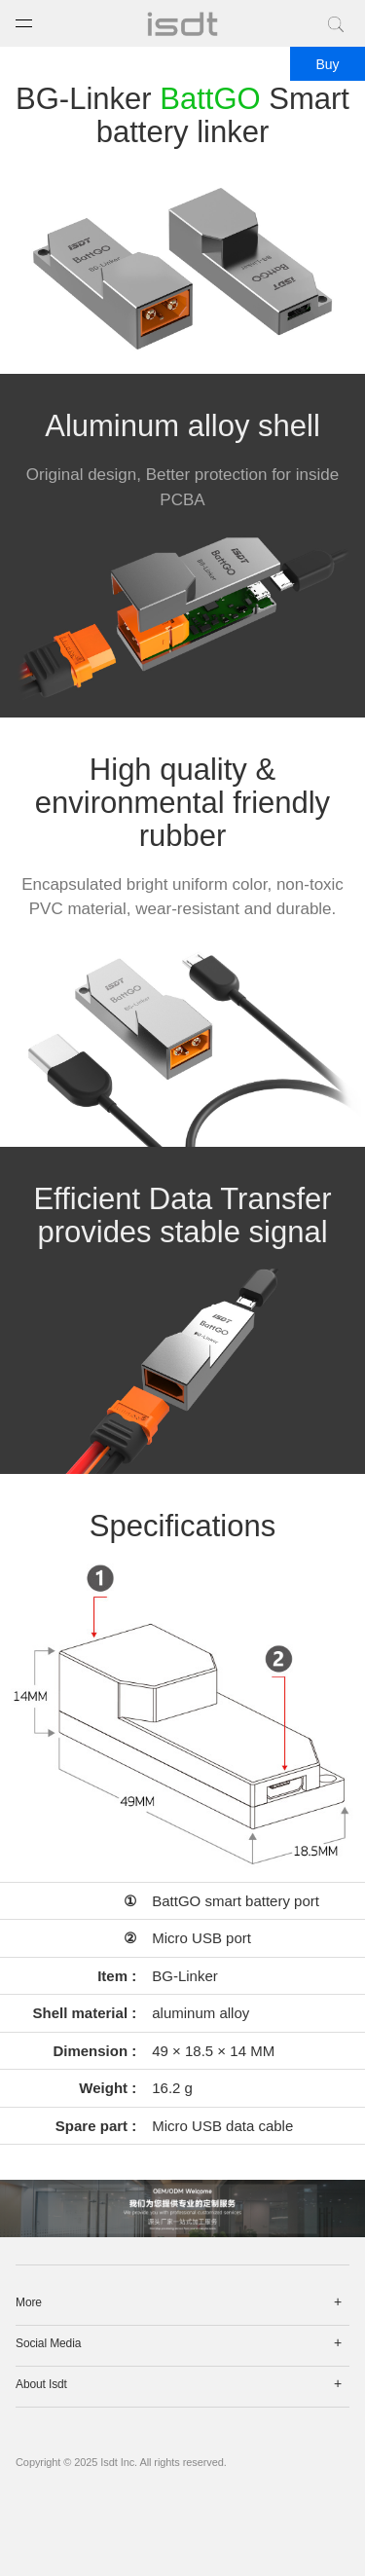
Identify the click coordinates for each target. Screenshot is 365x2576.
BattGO (210, 99)
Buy (327, 64)
